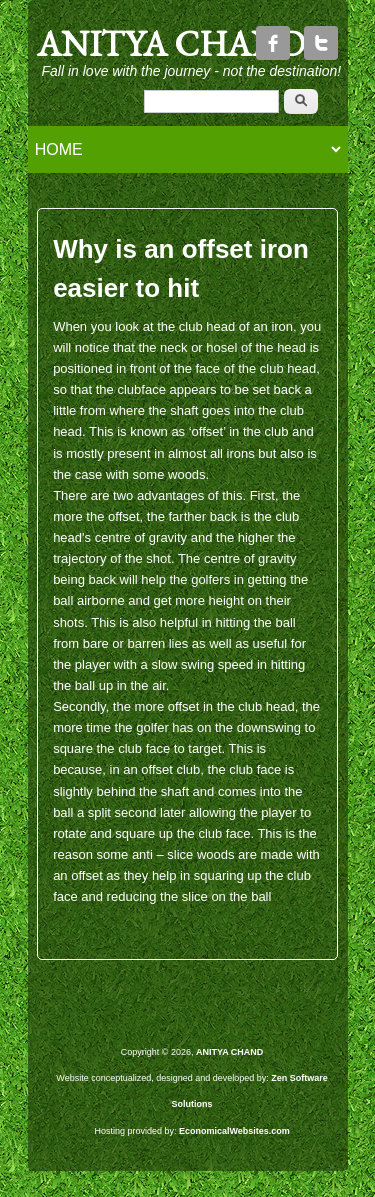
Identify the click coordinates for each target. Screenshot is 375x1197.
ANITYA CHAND (171, 43)
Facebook (273, 43)
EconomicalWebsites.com (234, 1131)
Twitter (321, 43)
